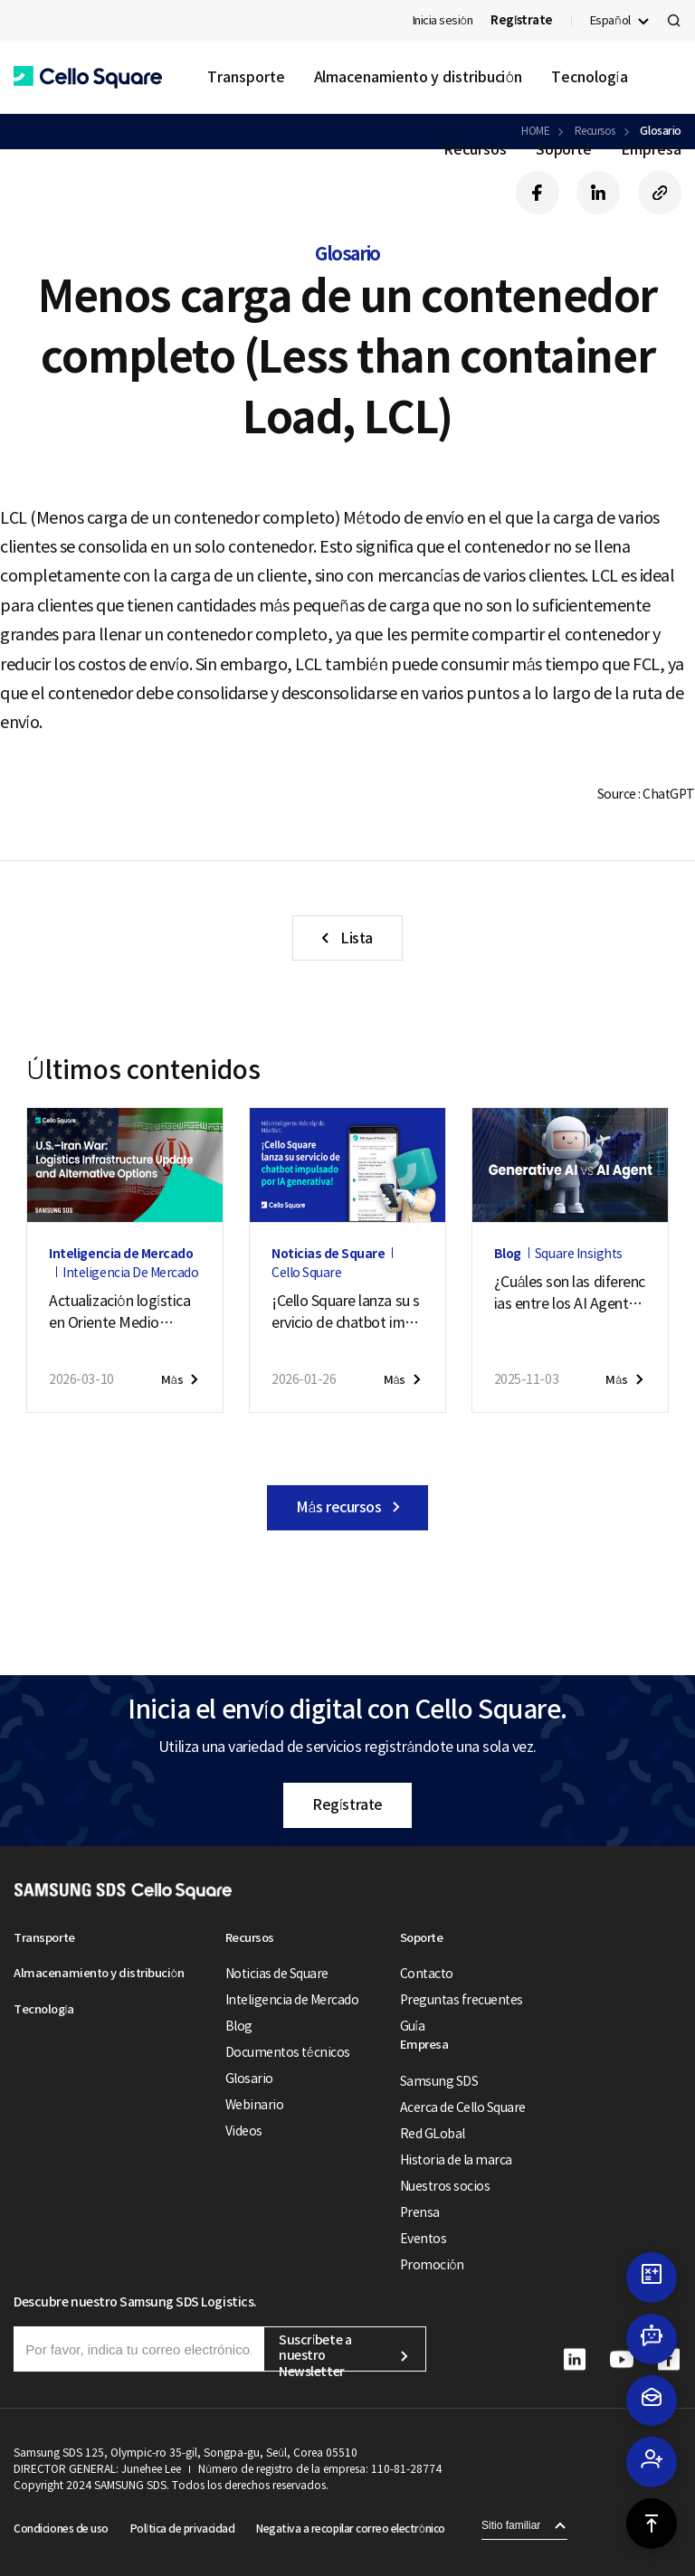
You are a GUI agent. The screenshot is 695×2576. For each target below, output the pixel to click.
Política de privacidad (182, 2528)
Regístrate (347, 1804)
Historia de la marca (456, 2160)
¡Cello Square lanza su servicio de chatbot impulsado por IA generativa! (347, 1312)
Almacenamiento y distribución (418, 77)
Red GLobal (432, 2134)
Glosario (249, 2078)
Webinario (254, 2105)
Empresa (651, 149)
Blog (238, 2026)
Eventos (423, 2238)
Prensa (420, 2212)
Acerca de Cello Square (463, 2107)
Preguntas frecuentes (461, 2000)
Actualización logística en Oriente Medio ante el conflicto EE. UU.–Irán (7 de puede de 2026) (119, 1312)
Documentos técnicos (287, 2052)
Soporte (564, 149)
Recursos (474, 149)
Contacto (426, 1973)
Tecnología (589, 77)
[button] (88, 77)
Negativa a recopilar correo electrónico (350, 2528)
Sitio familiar (510, 2525)
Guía (412, 2026)
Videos (243, 2131)
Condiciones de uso (61, 2528)
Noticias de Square (276, 1973)
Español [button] (610, 20)
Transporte (245, 77)
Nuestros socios (445, 2186)
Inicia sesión (443, 20)
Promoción (432, 2265)
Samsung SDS (439, 2081)
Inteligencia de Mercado (292, 2000)
